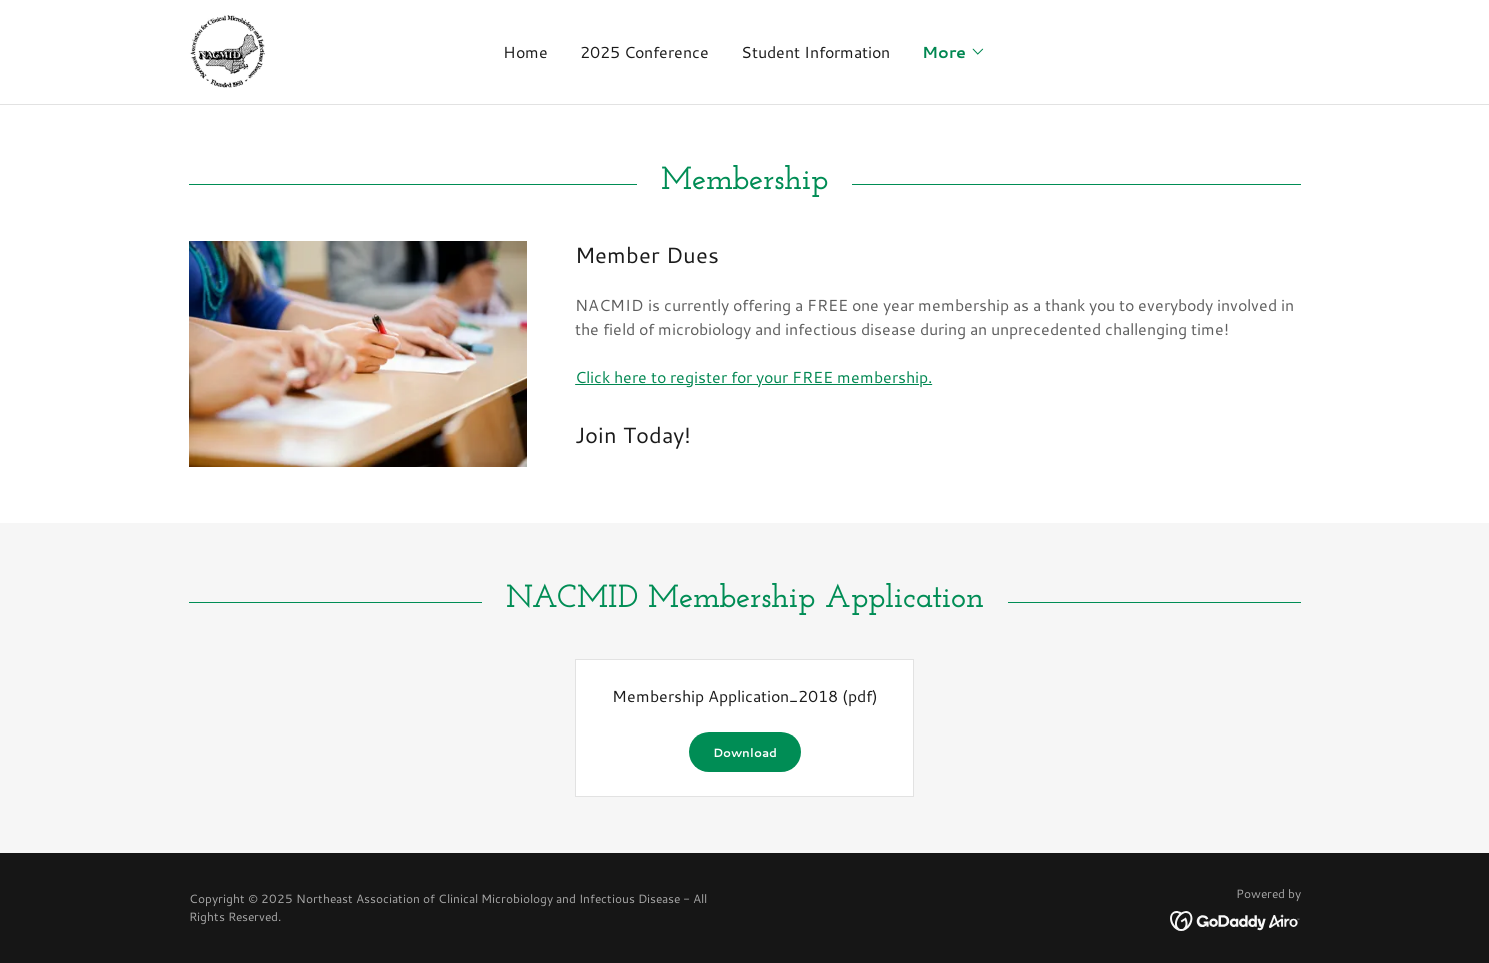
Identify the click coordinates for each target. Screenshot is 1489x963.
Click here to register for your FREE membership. (753, 376)
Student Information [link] (815, 51)
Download (745, 752)
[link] (227, 49)
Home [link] (525, 51)
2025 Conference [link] (644, 51)
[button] (954, 52)
